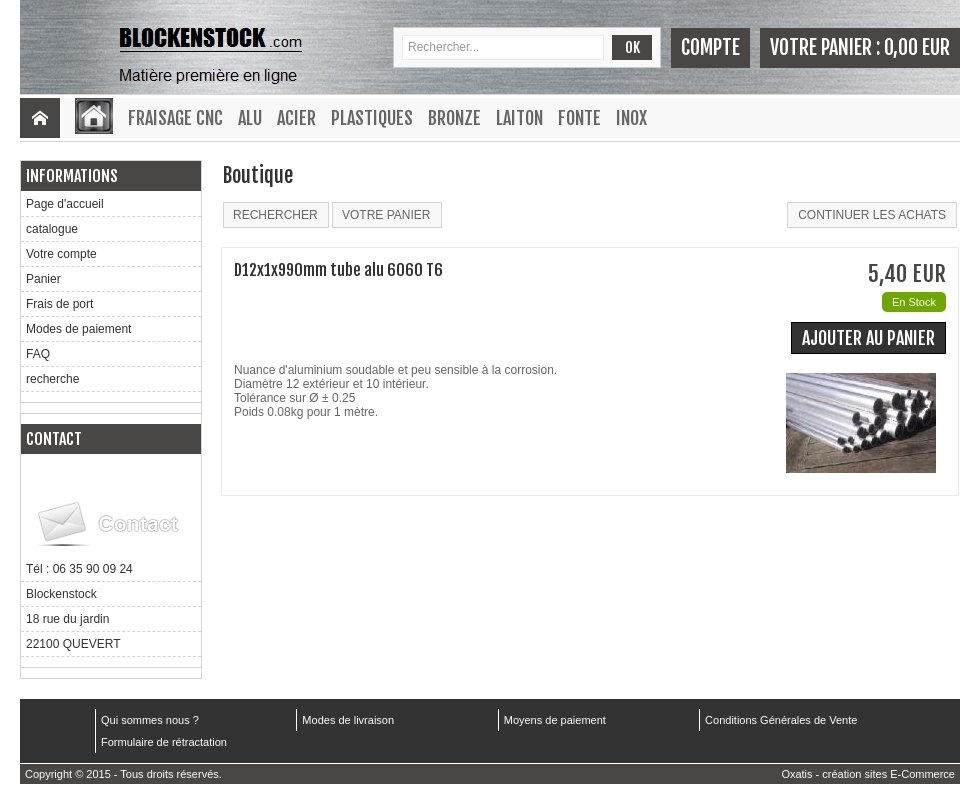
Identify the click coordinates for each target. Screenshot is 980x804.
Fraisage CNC (175, 118)
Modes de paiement (78, 329)
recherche (52, 379)
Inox (631, 118)
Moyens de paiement (555, 720)
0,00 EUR (917, 47)
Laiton (519, 118)
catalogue (52, 229)
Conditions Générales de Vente (781, 720)
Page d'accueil (65, 204)
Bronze (454, 118)
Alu (250, 118)
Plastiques (372, 118)
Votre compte (61, 254)
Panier (43, 279)
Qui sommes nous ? (150, 720)
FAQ (38, 354)
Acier (296, 118)
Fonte (579, 118)
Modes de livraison (348, 720)
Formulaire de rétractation (164, 742)
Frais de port (59, 304)
